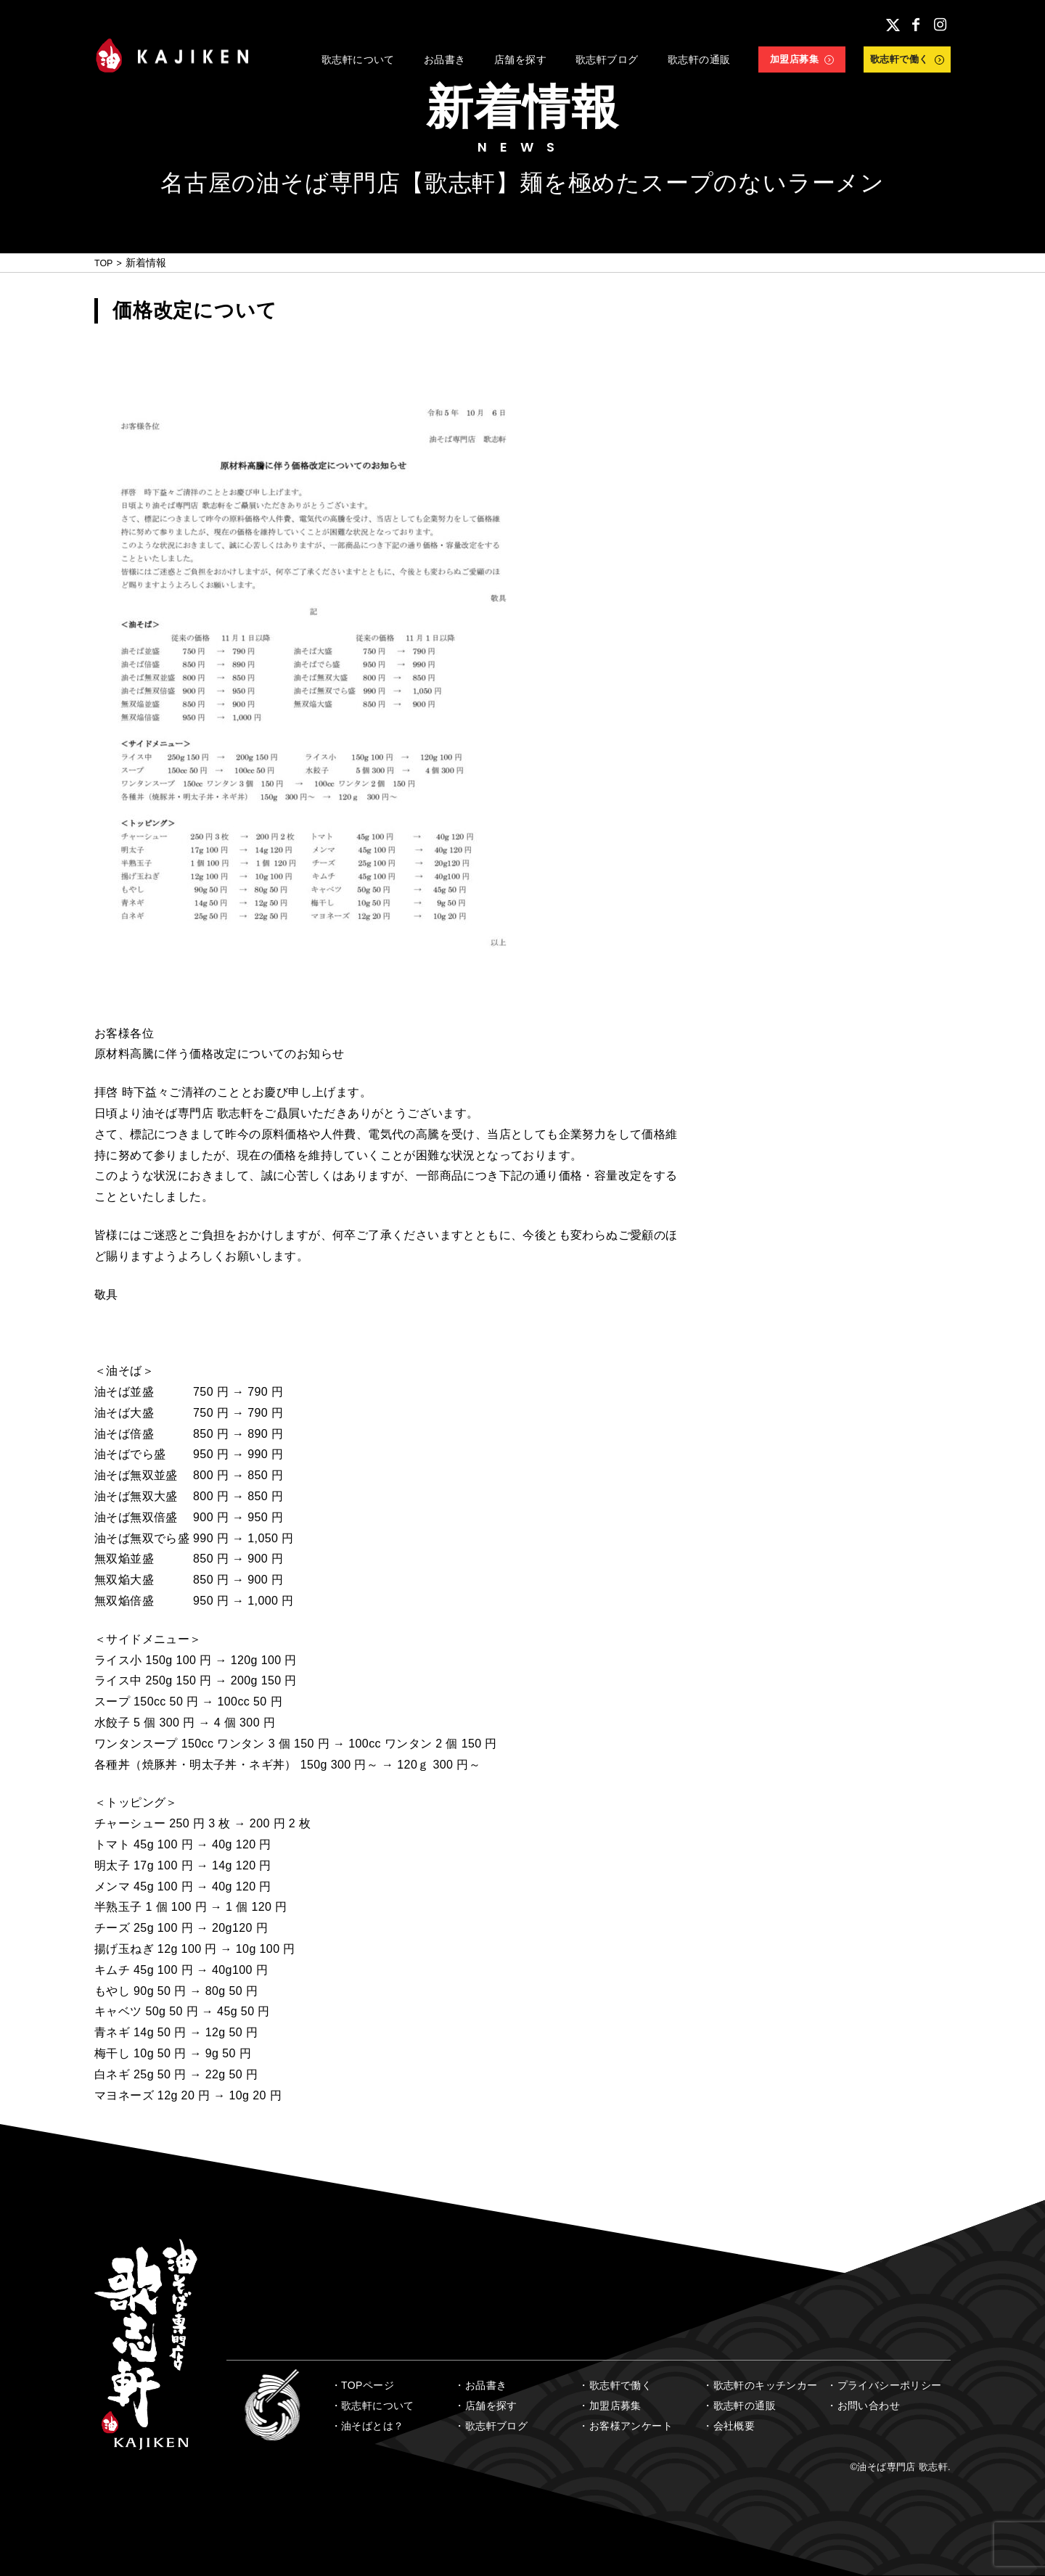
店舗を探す (491, 2405)
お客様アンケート (631, 2426)
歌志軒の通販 (744, 2405)
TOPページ (367, 2385)
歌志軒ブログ (496, 2426)
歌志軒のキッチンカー (765, 2385)
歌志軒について (377, 2405)
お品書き (486, 2385)
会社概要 (734, 2426)
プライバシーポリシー (889, 2385)
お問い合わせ (868, 2405)
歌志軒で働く (620, 2385)
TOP (104, 262)
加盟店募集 (615, 2405)
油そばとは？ (372, 2426)
